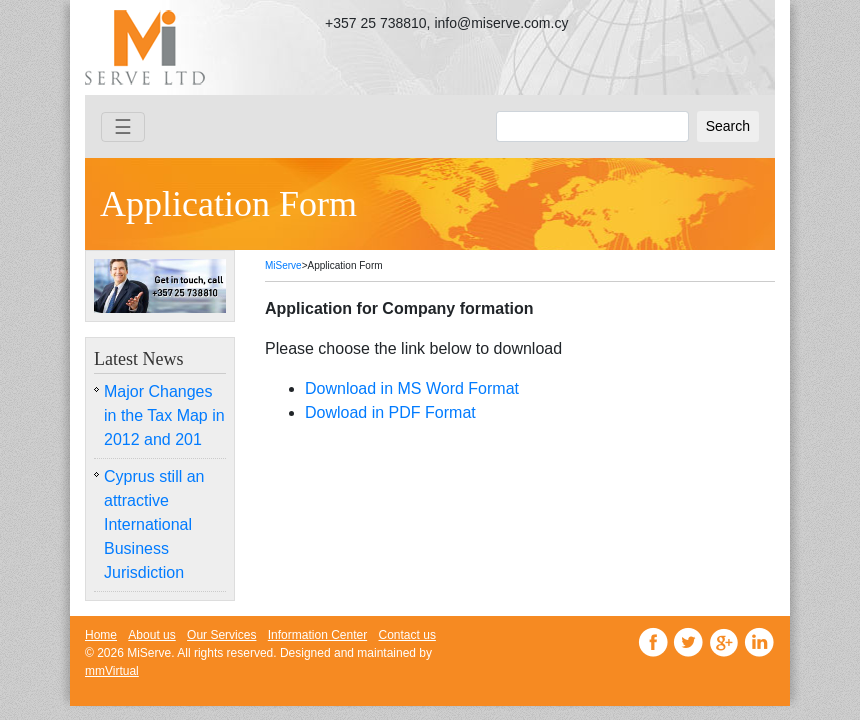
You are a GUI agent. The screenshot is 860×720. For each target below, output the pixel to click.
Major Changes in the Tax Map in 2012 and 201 (164, 415)
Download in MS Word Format (412, 388)
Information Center (317, 635)
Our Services (221, 635)
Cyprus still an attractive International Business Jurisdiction (154, 524)
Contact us (407, 635)
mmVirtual (112, 671)
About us (151, 635)
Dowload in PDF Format (390, 412)
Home (101, 635)
